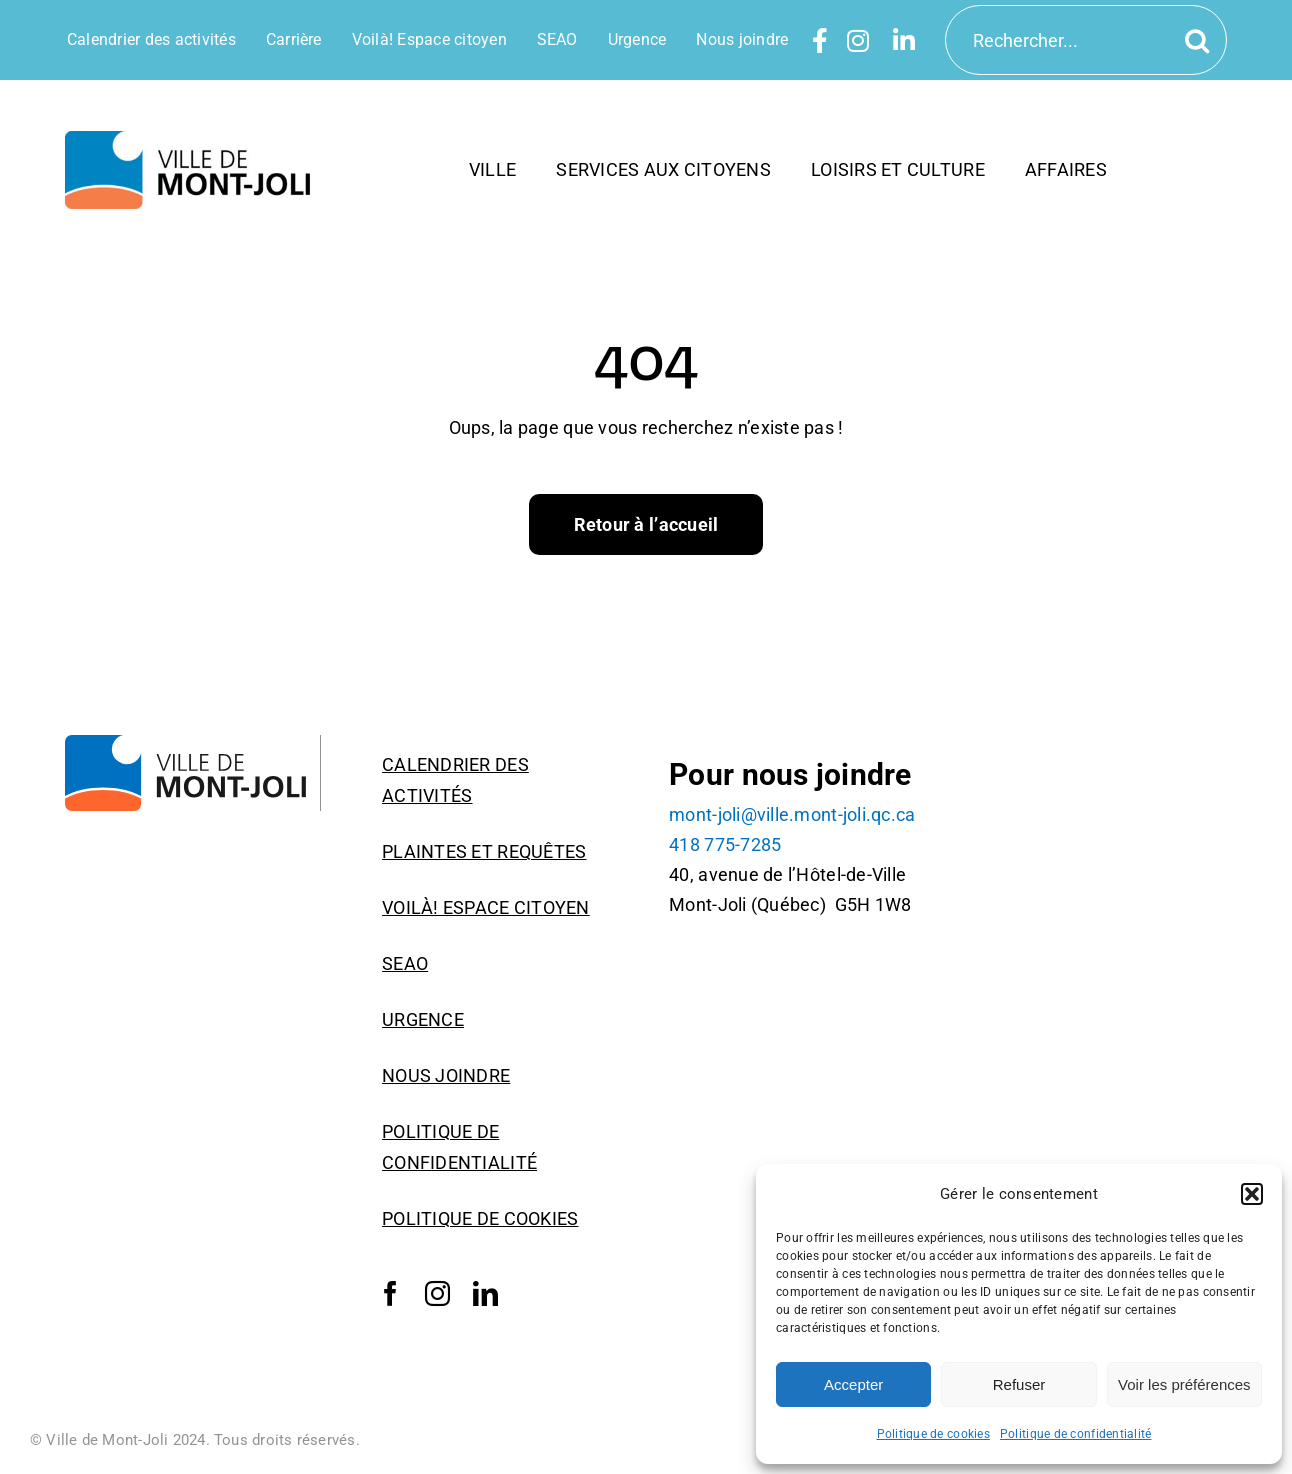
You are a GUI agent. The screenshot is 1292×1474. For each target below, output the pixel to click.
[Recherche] (1201, 40)
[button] (1252, 1194)
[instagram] (437, 1294)
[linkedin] (485, 1294)
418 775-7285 (725, 844)
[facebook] (390, 1294)
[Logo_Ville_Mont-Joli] (193, 743)
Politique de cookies (933, 1434)
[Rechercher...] (1086, 40)
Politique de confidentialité (1076, 1434)
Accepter (853, 1384)
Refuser (1019, 1384)
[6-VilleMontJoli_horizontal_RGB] (193, 139)
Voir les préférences (1184, 1384)
